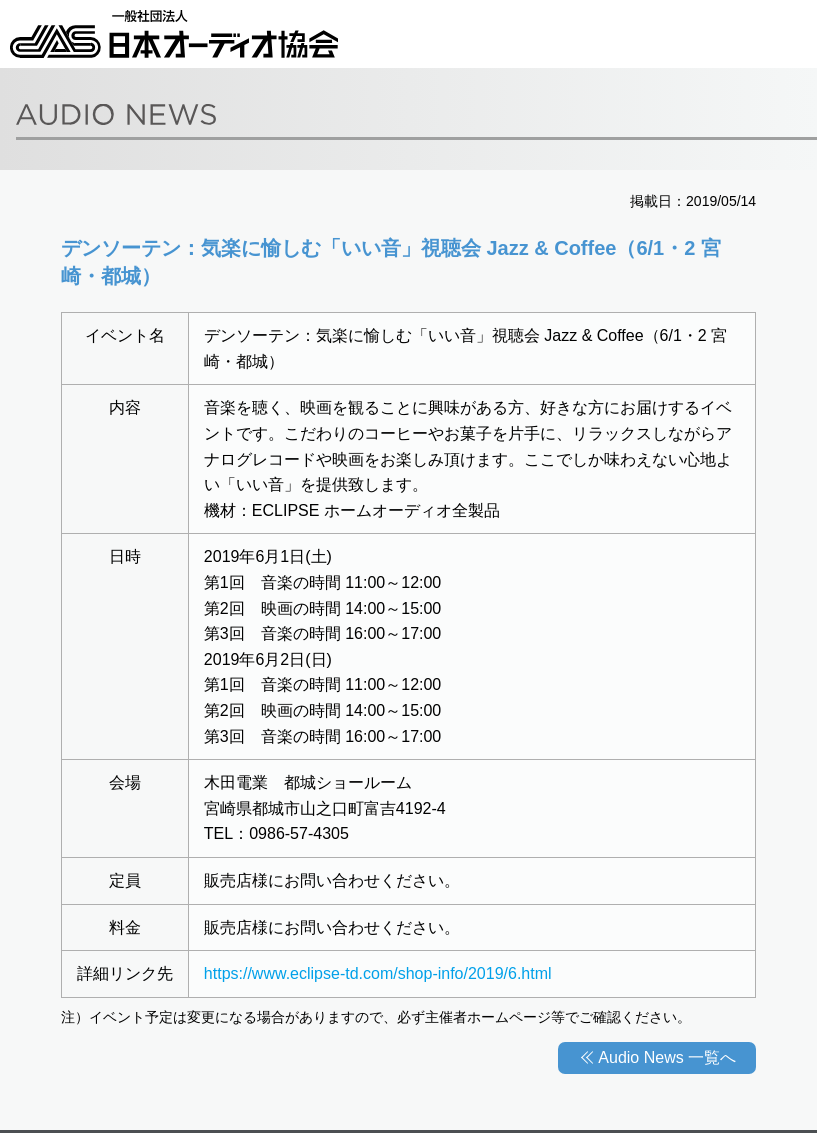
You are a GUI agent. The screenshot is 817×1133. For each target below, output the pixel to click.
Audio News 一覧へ (667, 1057)
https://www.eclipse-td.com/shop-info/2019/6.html (378, 973)
